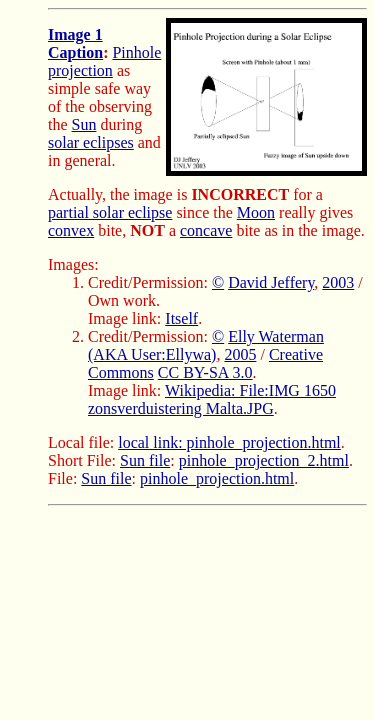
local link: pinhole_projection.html (229, 442)
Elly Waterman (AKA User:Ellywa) (206, 345)
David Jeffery (271, 282)
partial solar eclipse (110, 212)
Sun (84, 124)
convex (71, 230)
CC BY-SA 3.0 (205, 372)
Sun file (145, 460)
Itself (181, 318)
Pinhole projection (104, 61)
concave (206, 230)
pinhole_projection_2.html (264, 460)
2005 (240, 354)
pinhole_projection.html (217, 478)
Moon (256, 212)
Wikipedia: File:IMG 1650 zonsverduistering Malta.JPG (212, 399)
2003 (338, 282)
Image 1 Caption (75, 43)
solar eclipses (91, 142)
